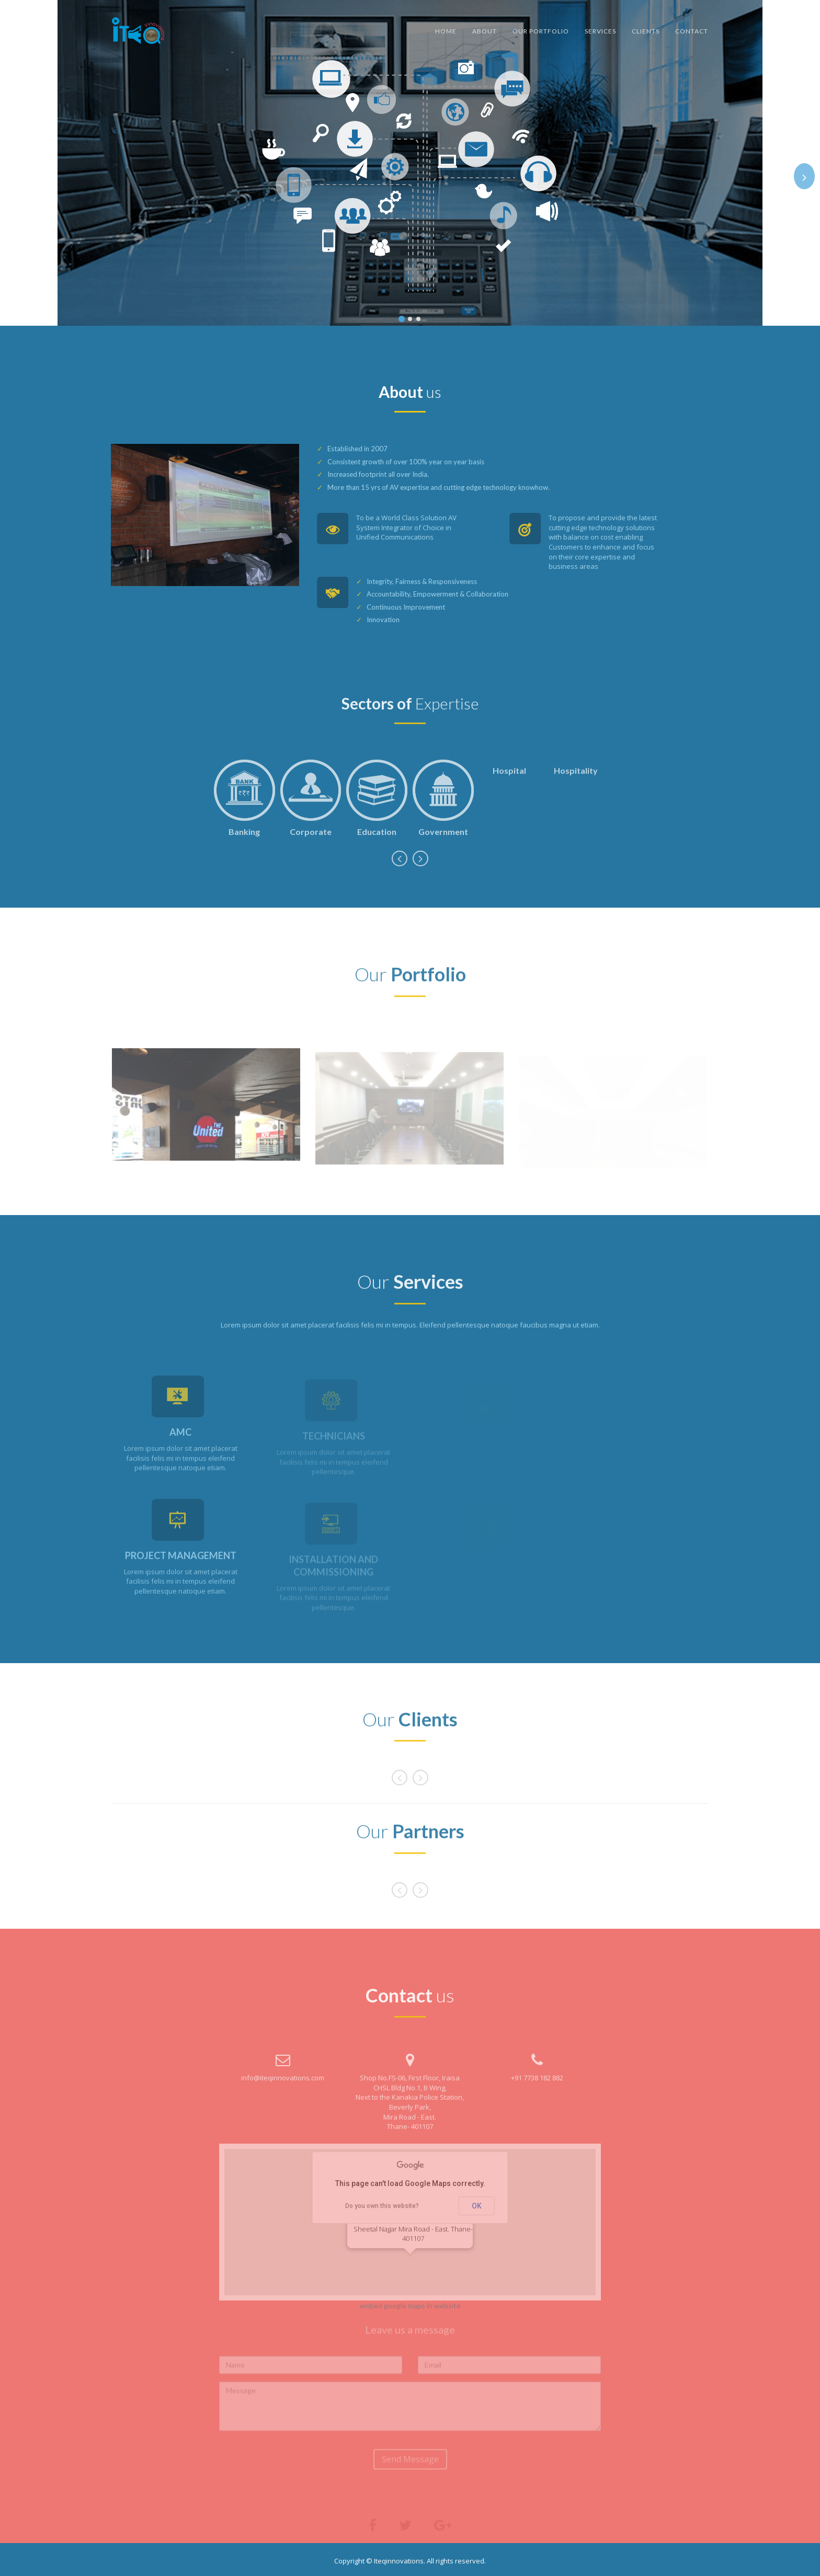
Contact (691, 31)
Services (600, 31)
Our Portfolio (540, 31)
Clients (645, 31)
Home (446, 31)
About (484, 31)
